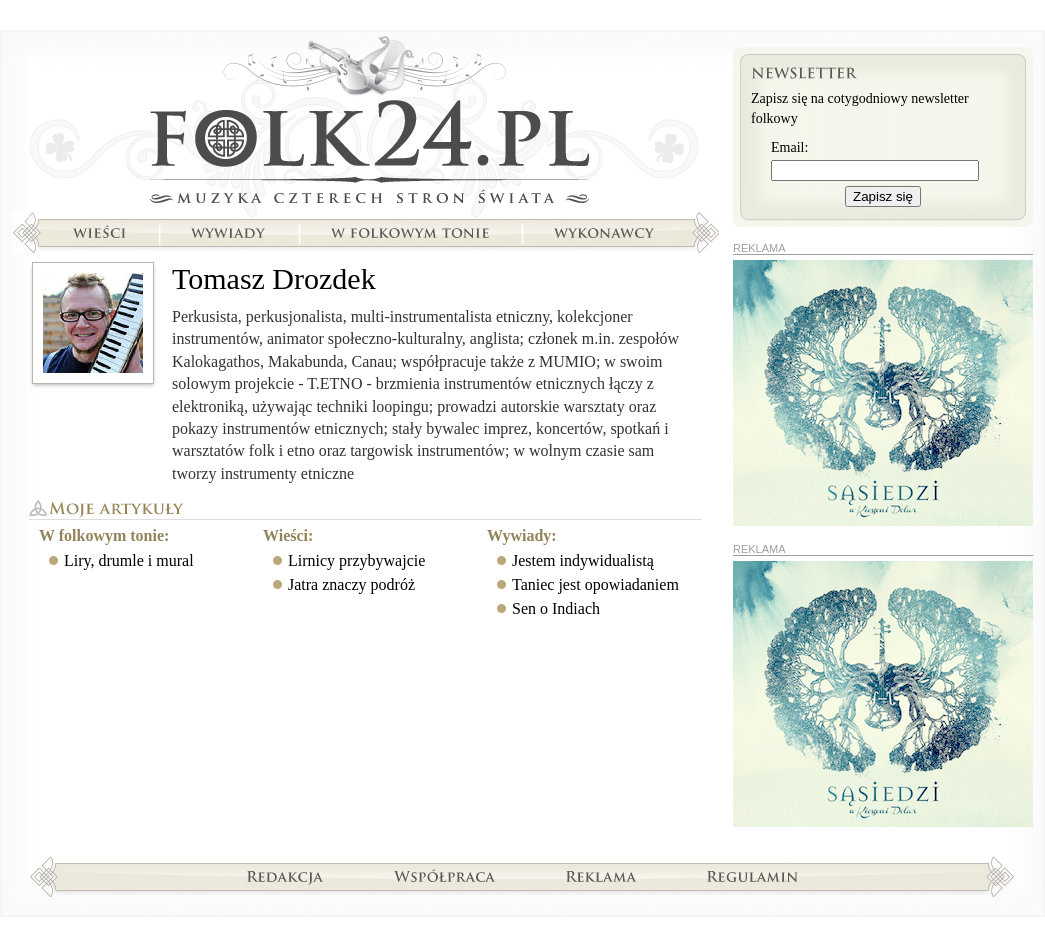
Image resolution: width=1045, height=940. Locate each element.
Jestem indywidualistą (583, 560)
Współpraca (445, 876)
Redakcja (285, 876)
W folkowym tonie (409, 233)
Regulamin (752, 876)
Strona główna (365, 125)
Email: (789, 147)
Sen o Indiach (556, 608)
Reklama (601, 876)
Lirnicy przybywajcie (356, 560)
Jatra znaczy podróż (351, 584)
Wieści (99, 233)
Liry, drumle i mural (129, 560)
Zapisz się (883, 196)
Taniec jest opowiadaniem (595, 584)
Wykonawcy (606, 233)
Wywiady (228, 233)
